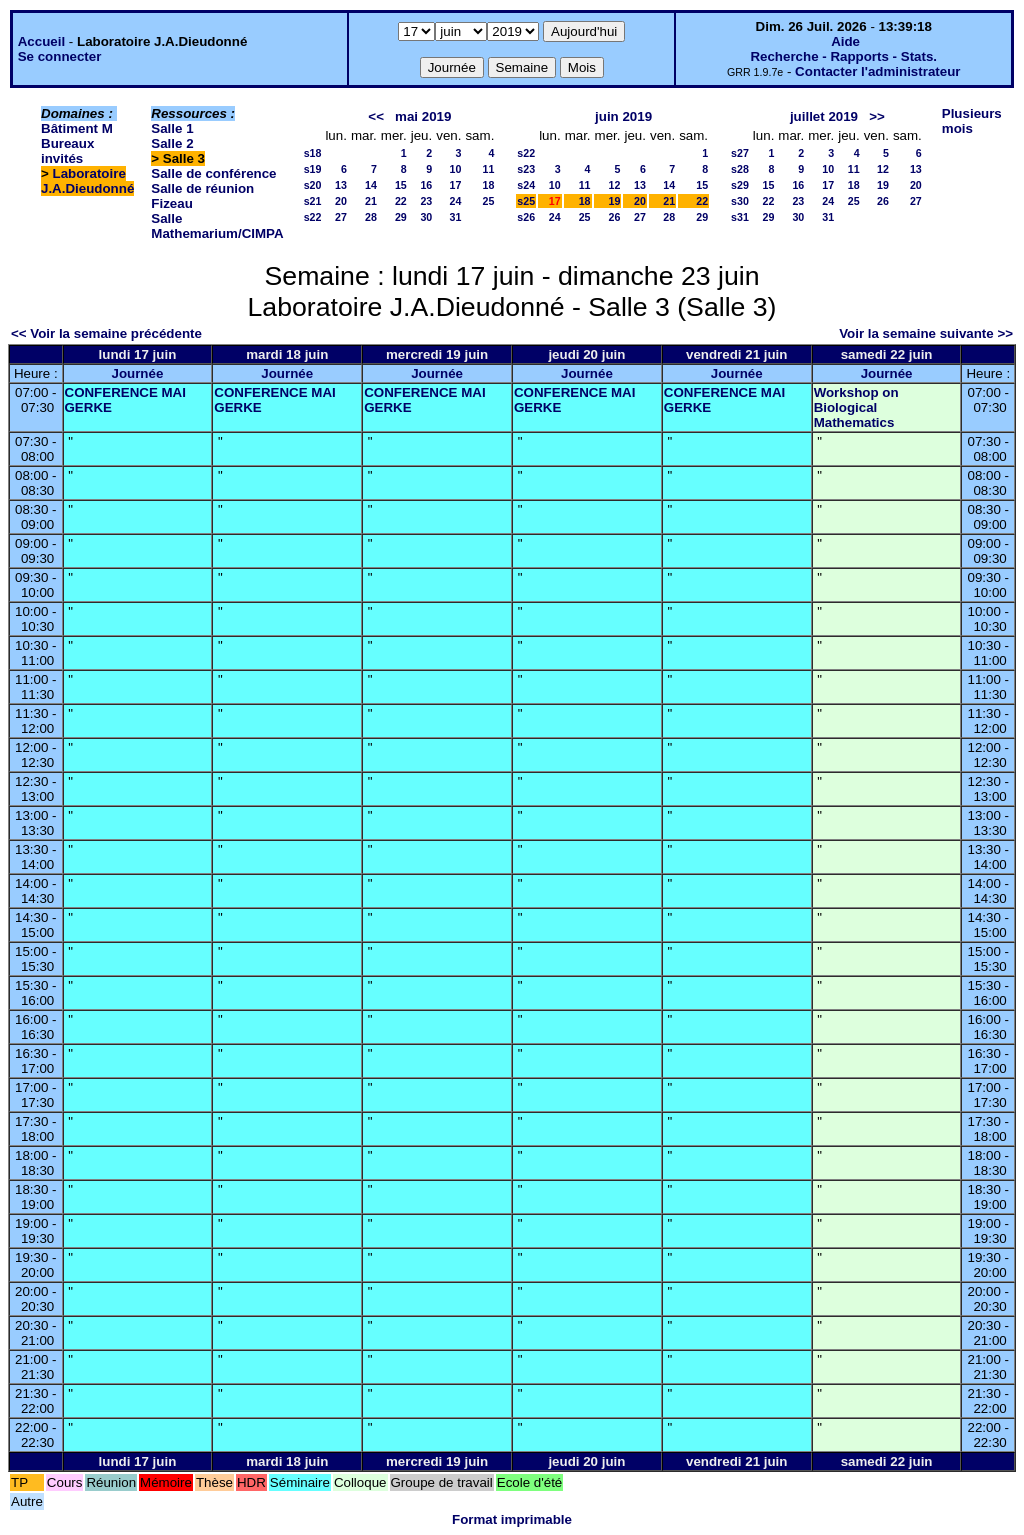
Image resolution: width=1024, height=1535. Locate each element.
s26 (526, 217)
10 (456, 169)
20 (341, 201)
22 (401, 201)
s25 (526, 201)
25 (488, 201)
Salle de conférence (213, 173)
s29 (740, 185)
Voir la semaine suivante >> (926, 333)
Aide (845, 41)
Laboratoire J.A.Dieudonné (87, 181)
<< (376, 116)
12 (615, 185)
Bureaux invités (67, 151)
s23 (526, 169)
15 (401, 185)
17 (456, 185)
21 (371, 201)
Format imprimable (512, 1519)
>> (877, 116)
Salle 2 (172, 143)
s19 (313, 169)
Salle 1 (172, 128)
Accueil (41, 41)
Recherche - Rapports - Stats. (843, 56)
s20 (313, 185)
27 (341, 217)
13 (341, 185)
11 (488, 169)
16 (426, 185)
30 (426, 217)
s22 (313, 217)
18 (488, 185)
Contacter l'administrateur (877, 71)
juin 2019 (623, 116)
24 (456, 201)
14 (371, 185)
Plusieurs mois (972, 121)
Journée (137, 373)
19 (615, 201)
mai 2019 (423, 116)
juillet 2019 (824, 116)
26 (615, 217)
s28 (740, 169)
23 (426, 201)
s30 (740, 201)
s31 (740, 217)
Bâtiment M (77, 128)
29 (401, 217)
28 (371, 217)
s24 (526, 185)
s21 (313, 201)
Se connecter (60, 56)
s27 (740, 153)
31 (456, 217)
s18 (313, 153)
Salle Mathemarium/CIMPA (217, 226)
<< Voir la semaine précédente (106, 333)
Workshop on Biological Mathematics (856, 407)
